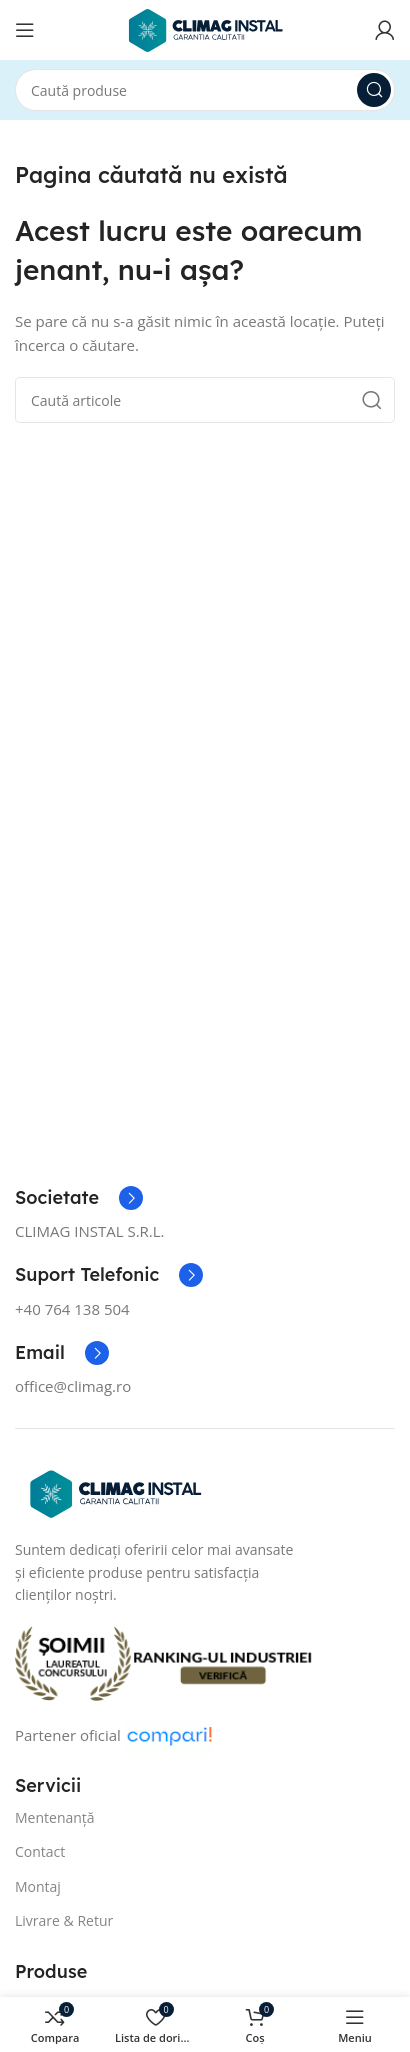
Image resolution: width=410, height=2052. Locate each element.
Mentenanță (55, 1817)
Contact (40, 1851)
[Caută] (205, 90)
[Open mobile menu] (25, 30)
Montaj (38, 1886)
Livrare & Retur (64, 1920)
